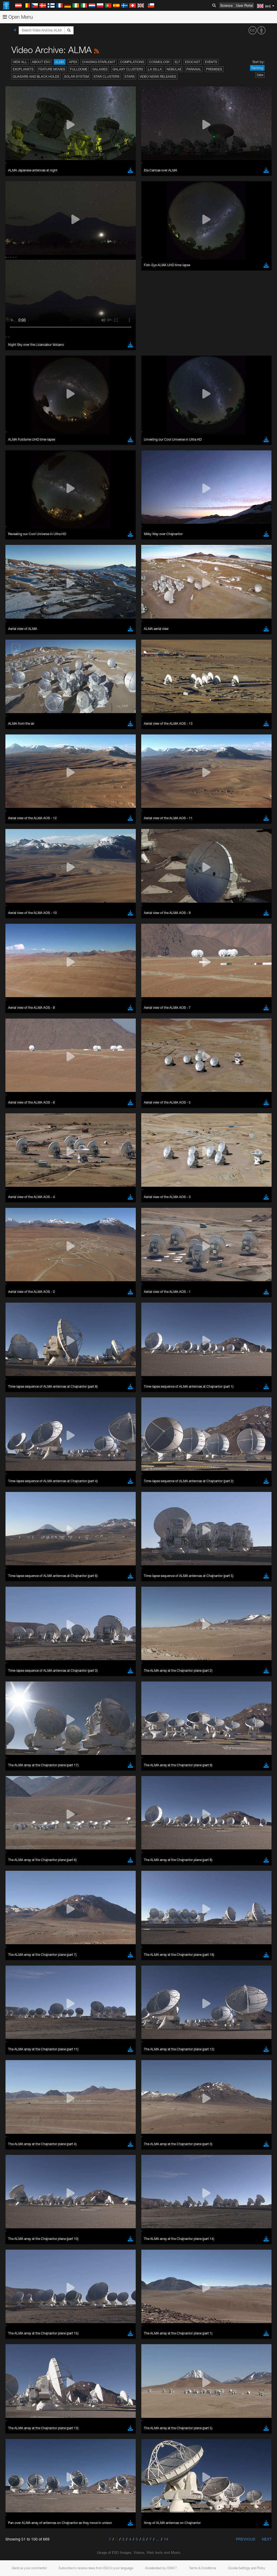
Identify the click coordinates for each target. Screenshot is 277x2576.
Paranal (193, 69)
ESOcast (192, 62)
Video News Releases (158, 76)
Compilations (132, 62)
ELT (177, 62)
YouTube (11, 655)
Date (260, 75)
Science (226, 5)
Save (17, 855)
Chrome (22, 760)
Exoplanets (23, 69)
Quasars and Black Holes (36, 76)
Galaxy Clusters (128, 69)
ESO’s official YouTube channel (127, 655)
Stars (129, 76)
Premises (214, 69)
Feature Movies (51, 69)
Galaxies (100, 69)
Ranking (257, 68)
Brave (20, 755)
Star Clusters (107, 76)
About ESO (41, 62)
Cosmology (159, 62)
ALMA (59, 62)
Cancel (43, 855)
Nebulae (174, 69)
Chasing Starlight (98, 62)
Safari (20, 775)
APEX (73, 62)
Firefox (21, 770)
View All (20, 62)
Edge (20, 765)
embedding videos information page (124, 665)
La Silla (155, 69)
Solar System (76, 76)
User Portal (244, 5)
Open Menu (18, 17)
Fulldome (78, 69)
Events (211, 62)
